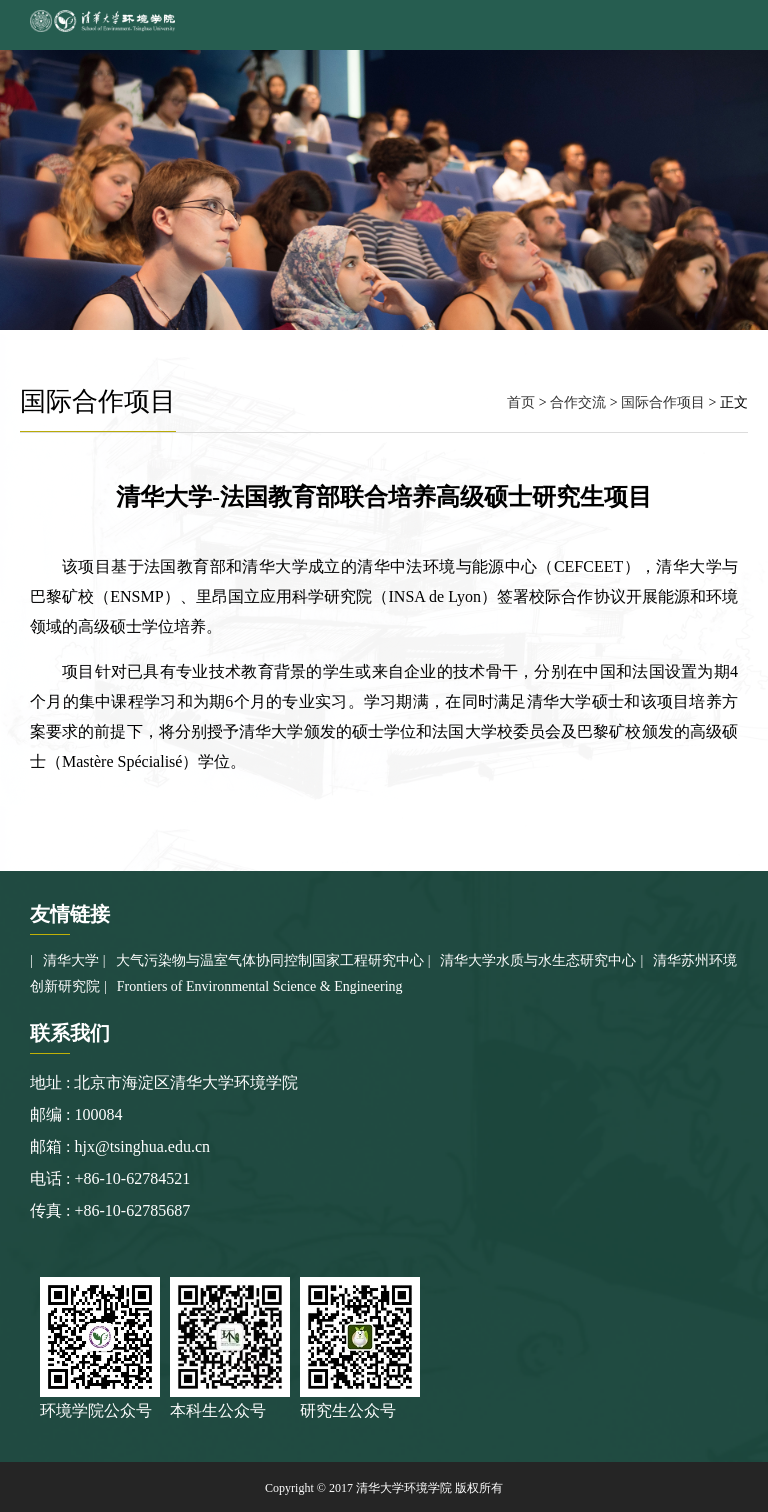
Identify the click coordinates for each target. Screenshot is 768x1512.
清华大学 (71, 960)
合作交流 (578, 402)
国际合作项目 (663, 402)
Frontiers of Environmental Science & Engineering (260, 986)
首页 (521, 402)
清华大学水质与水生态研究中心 (538, 960)
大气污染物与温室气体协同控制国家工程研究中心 (270, 960)
